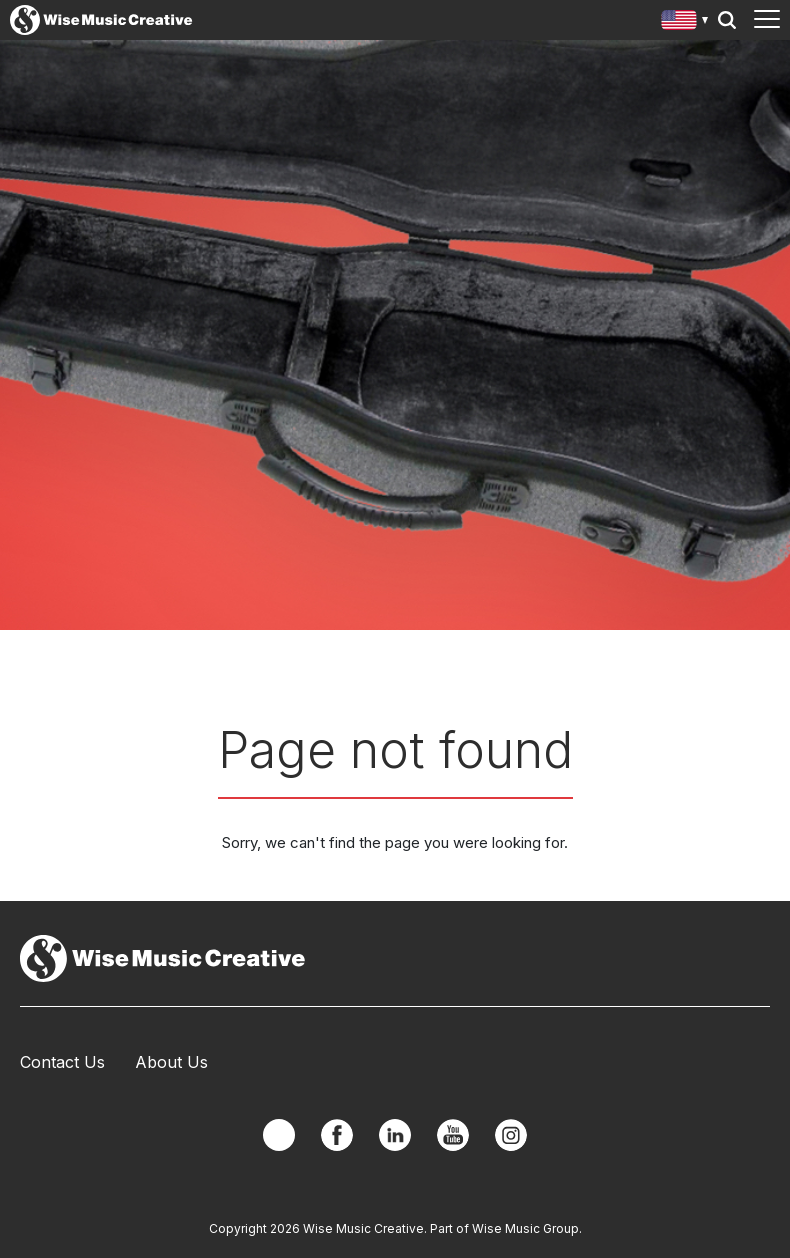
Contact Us (62, 1062)
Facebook (337, 1135)
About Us (171, 1062)
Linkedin (395, 1135)
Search (727, 20)
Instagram (511, 1135)
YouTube (453, 1135)
